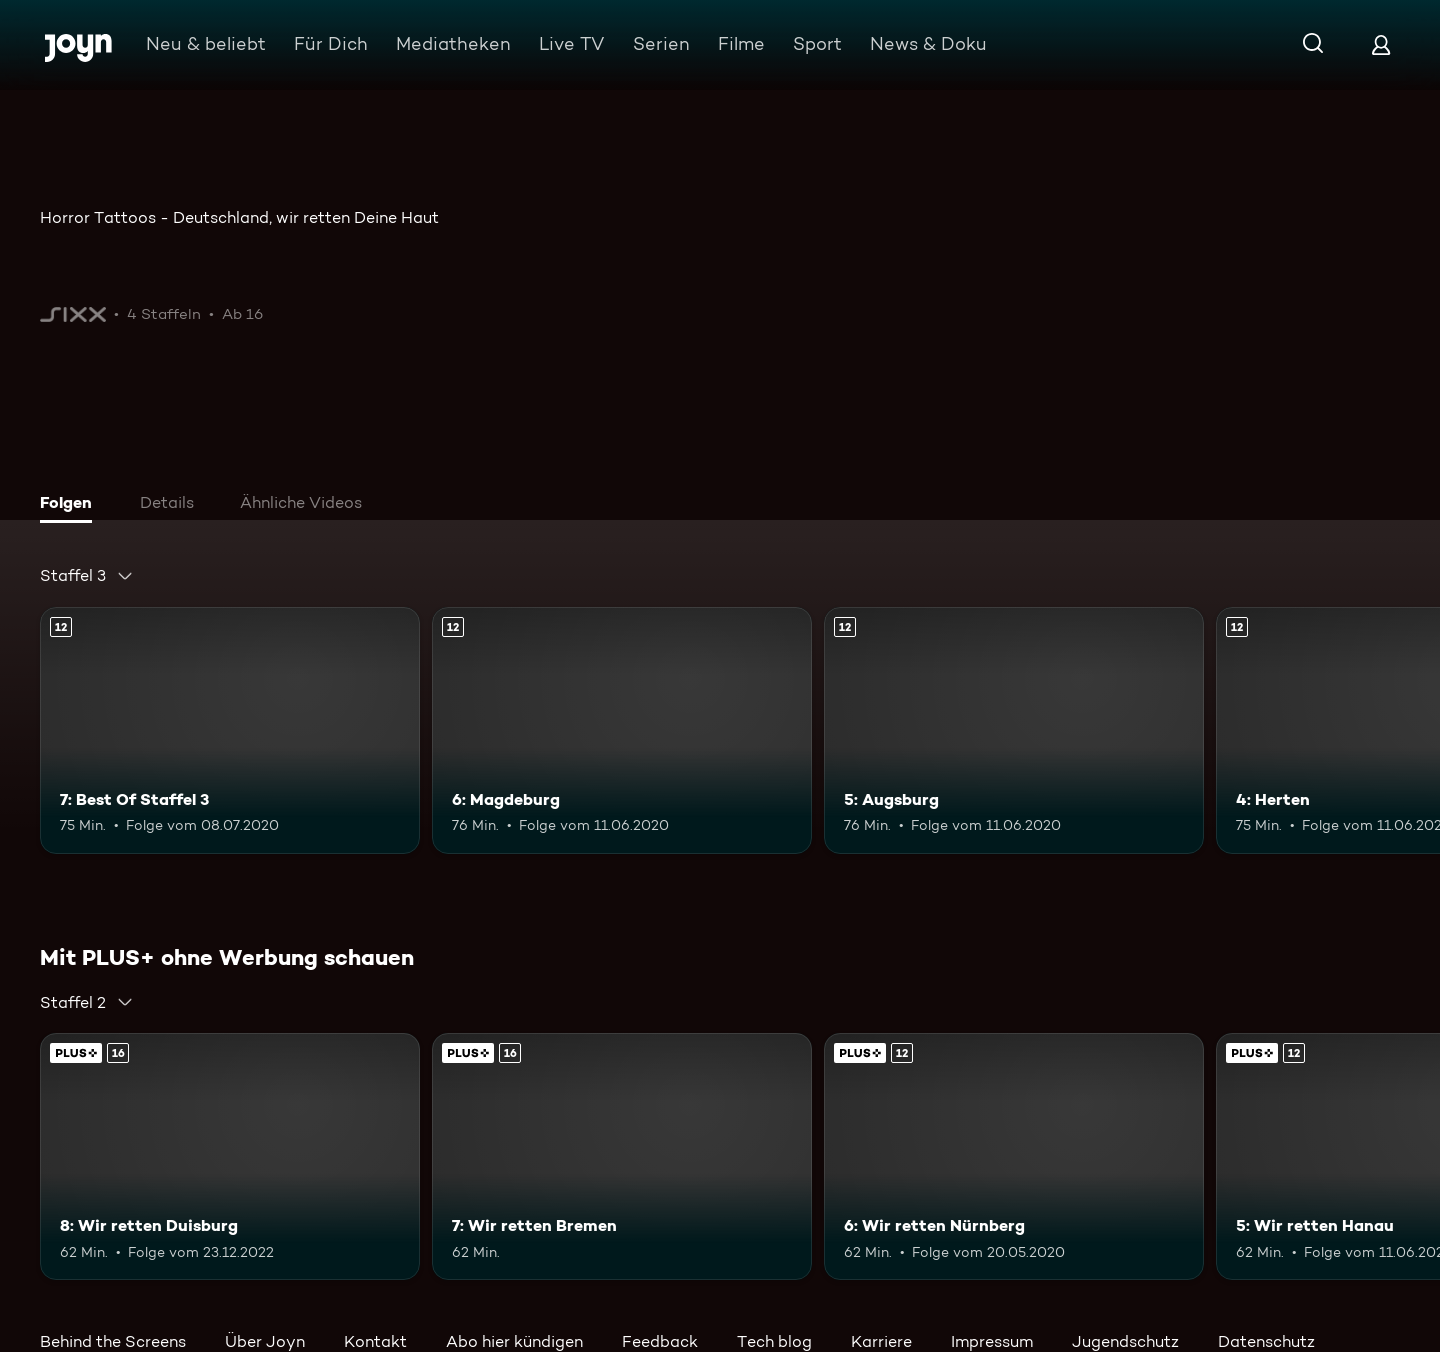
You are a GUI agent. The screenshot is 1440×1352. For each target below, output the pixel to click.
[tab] (71, 505)
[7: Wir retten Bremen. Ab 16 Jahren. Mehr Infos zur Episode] (622, 1156)
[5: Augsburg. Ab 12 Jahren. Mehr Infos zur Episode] (1014, 730)
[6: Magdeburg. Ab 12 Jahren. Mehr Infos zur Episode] (622, 730)
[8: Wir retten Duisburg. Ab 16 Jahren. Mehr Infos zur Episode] (230, 1156)
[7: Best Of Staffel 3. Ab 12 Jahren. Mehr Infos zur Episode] (230, 730)
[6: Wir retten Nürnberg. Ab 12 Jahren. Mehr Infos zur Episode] (1014, 1156)
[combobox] (87, 576)
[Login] (1381, 44)
